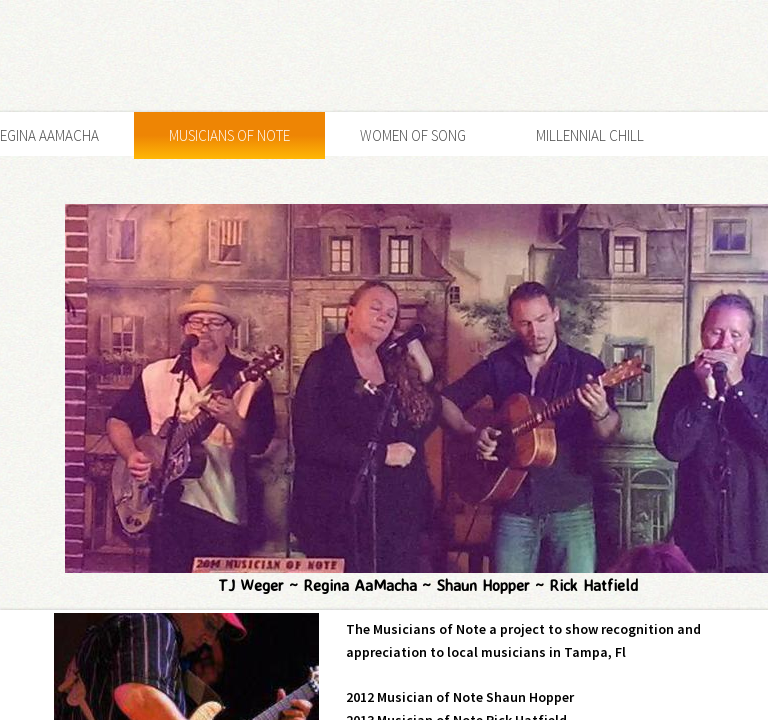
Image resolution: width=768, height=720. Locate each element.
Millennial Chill (590, 135)
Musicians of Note (229, 135)
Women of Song (413, 135)
